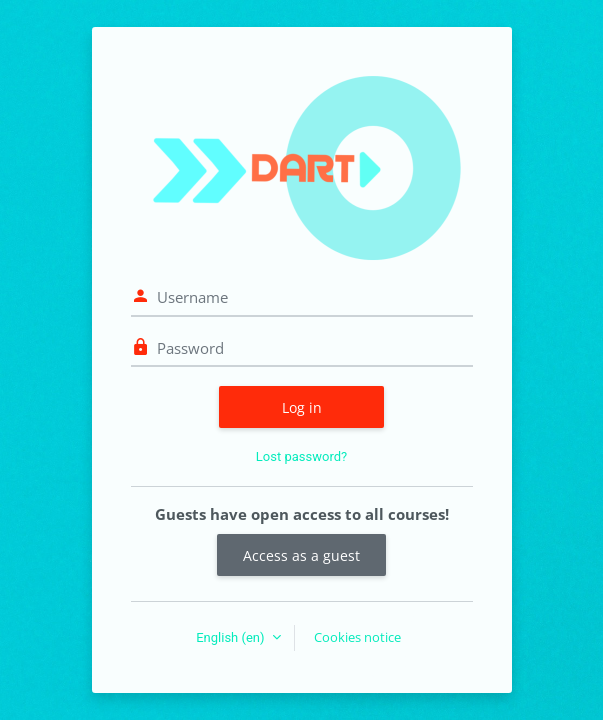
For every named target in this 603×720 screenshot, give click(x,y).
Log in (302, 407)
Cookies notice (357, 637)
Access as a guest (301, 555)
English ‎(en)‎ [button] (232, 637)
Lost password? (301, 456)
